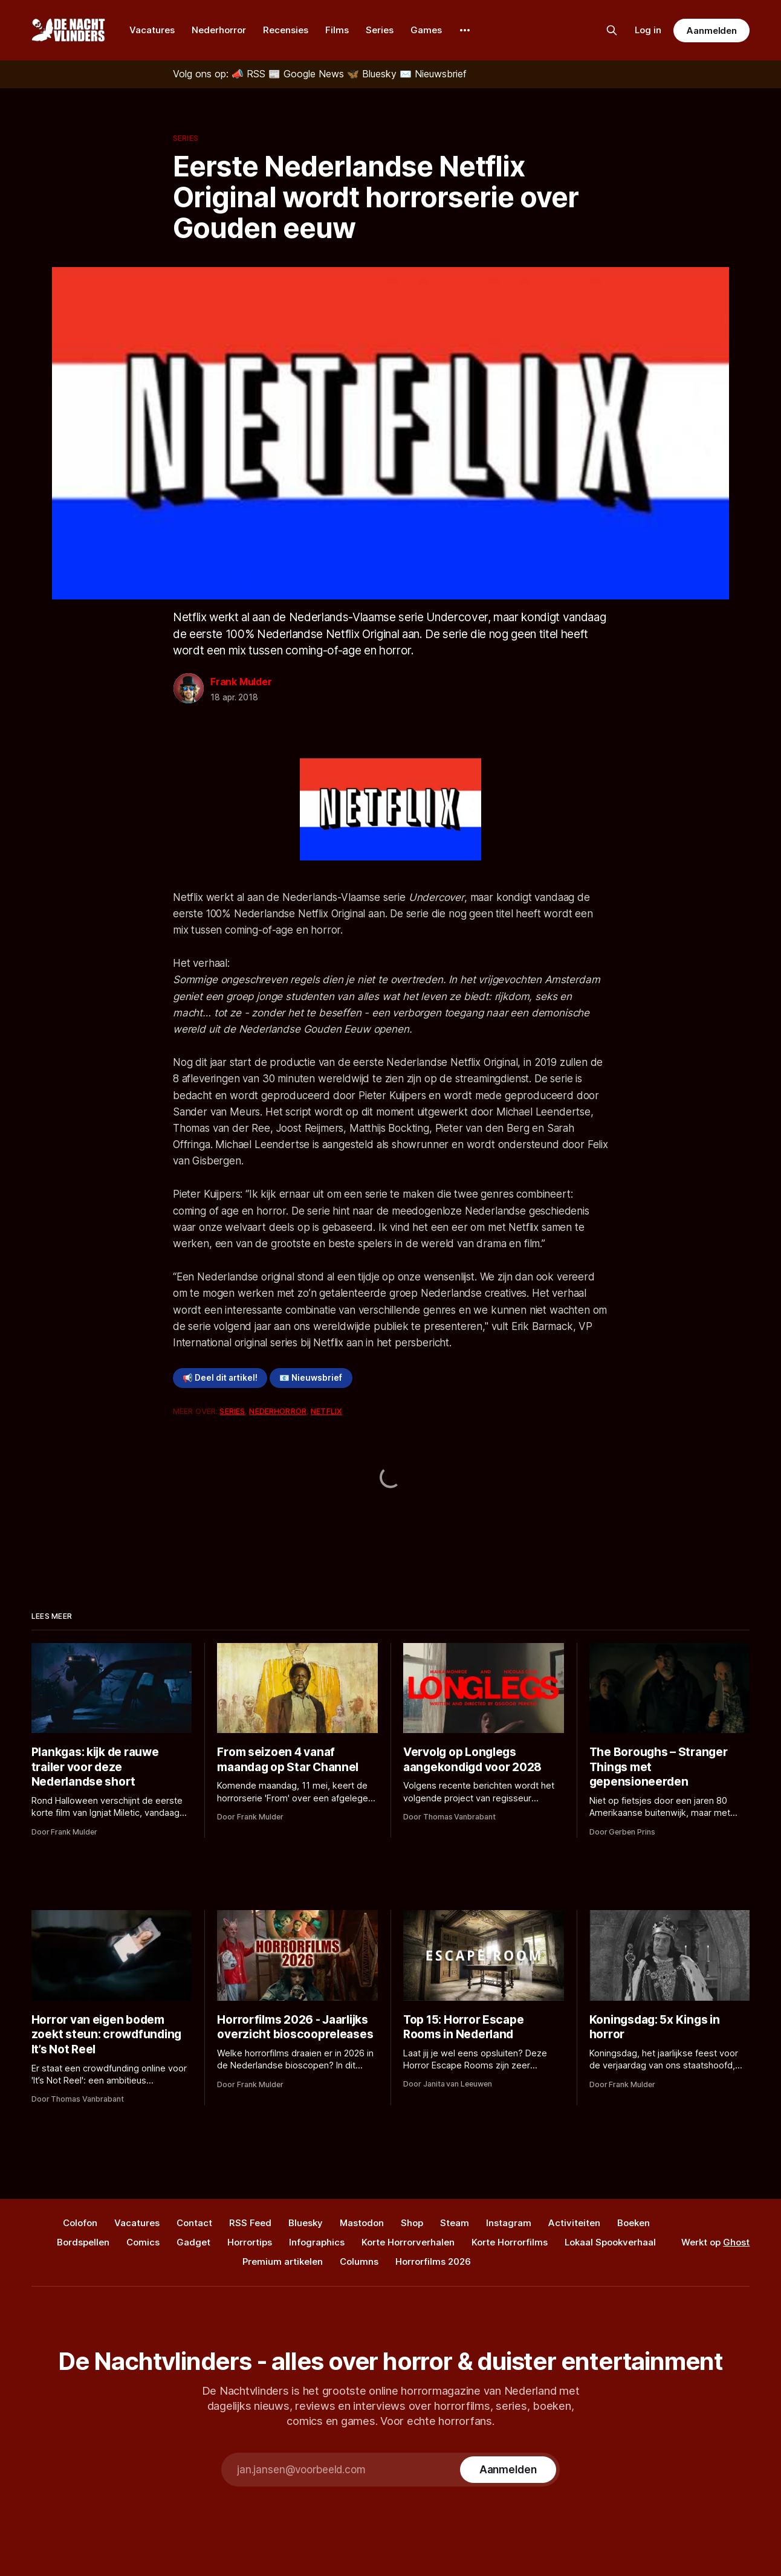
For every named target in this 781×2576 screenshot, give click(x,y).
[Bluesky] (373, 74)
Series (380, 30)
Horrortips (249, 2242)
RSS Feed (250, 2223)
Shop (412, 2223)
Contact (194, 2223)
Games (426, 30)
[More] (465, 30)
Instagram (508, 2223)
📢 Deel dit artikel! (220, 1378)
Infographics (317, 2242)
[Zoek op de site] (611, 30)
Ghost (736, 2242)
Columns (359, 2261)
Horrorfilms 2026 (433, 2261)
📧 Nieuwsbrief (310, 1378)
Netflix (326, 1411)
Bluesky (305, 2223)
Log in (648, 30)
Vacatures (152, 30)
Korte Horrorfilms (510, 2242)
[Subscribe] (508, 2469)
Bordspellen (83, 2242)
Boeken (633, 2223)
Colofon (80, 2223)
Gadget (193, 2242)
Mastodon (362, 2223)
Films (337, 30)
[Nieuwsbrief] (433, 74)
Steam (454, 2223)
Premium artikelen (282, 2261)
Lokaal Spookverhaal (610, 2242)
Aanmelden (711, 30)
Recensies (285, 30)
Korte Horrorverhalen (408, 2242)
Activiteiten (574, 2223)
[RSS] (250, 74)
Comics (143, 2242)
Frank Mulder (241, 682)
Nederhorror (219, 30)
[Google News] (307, 74)
